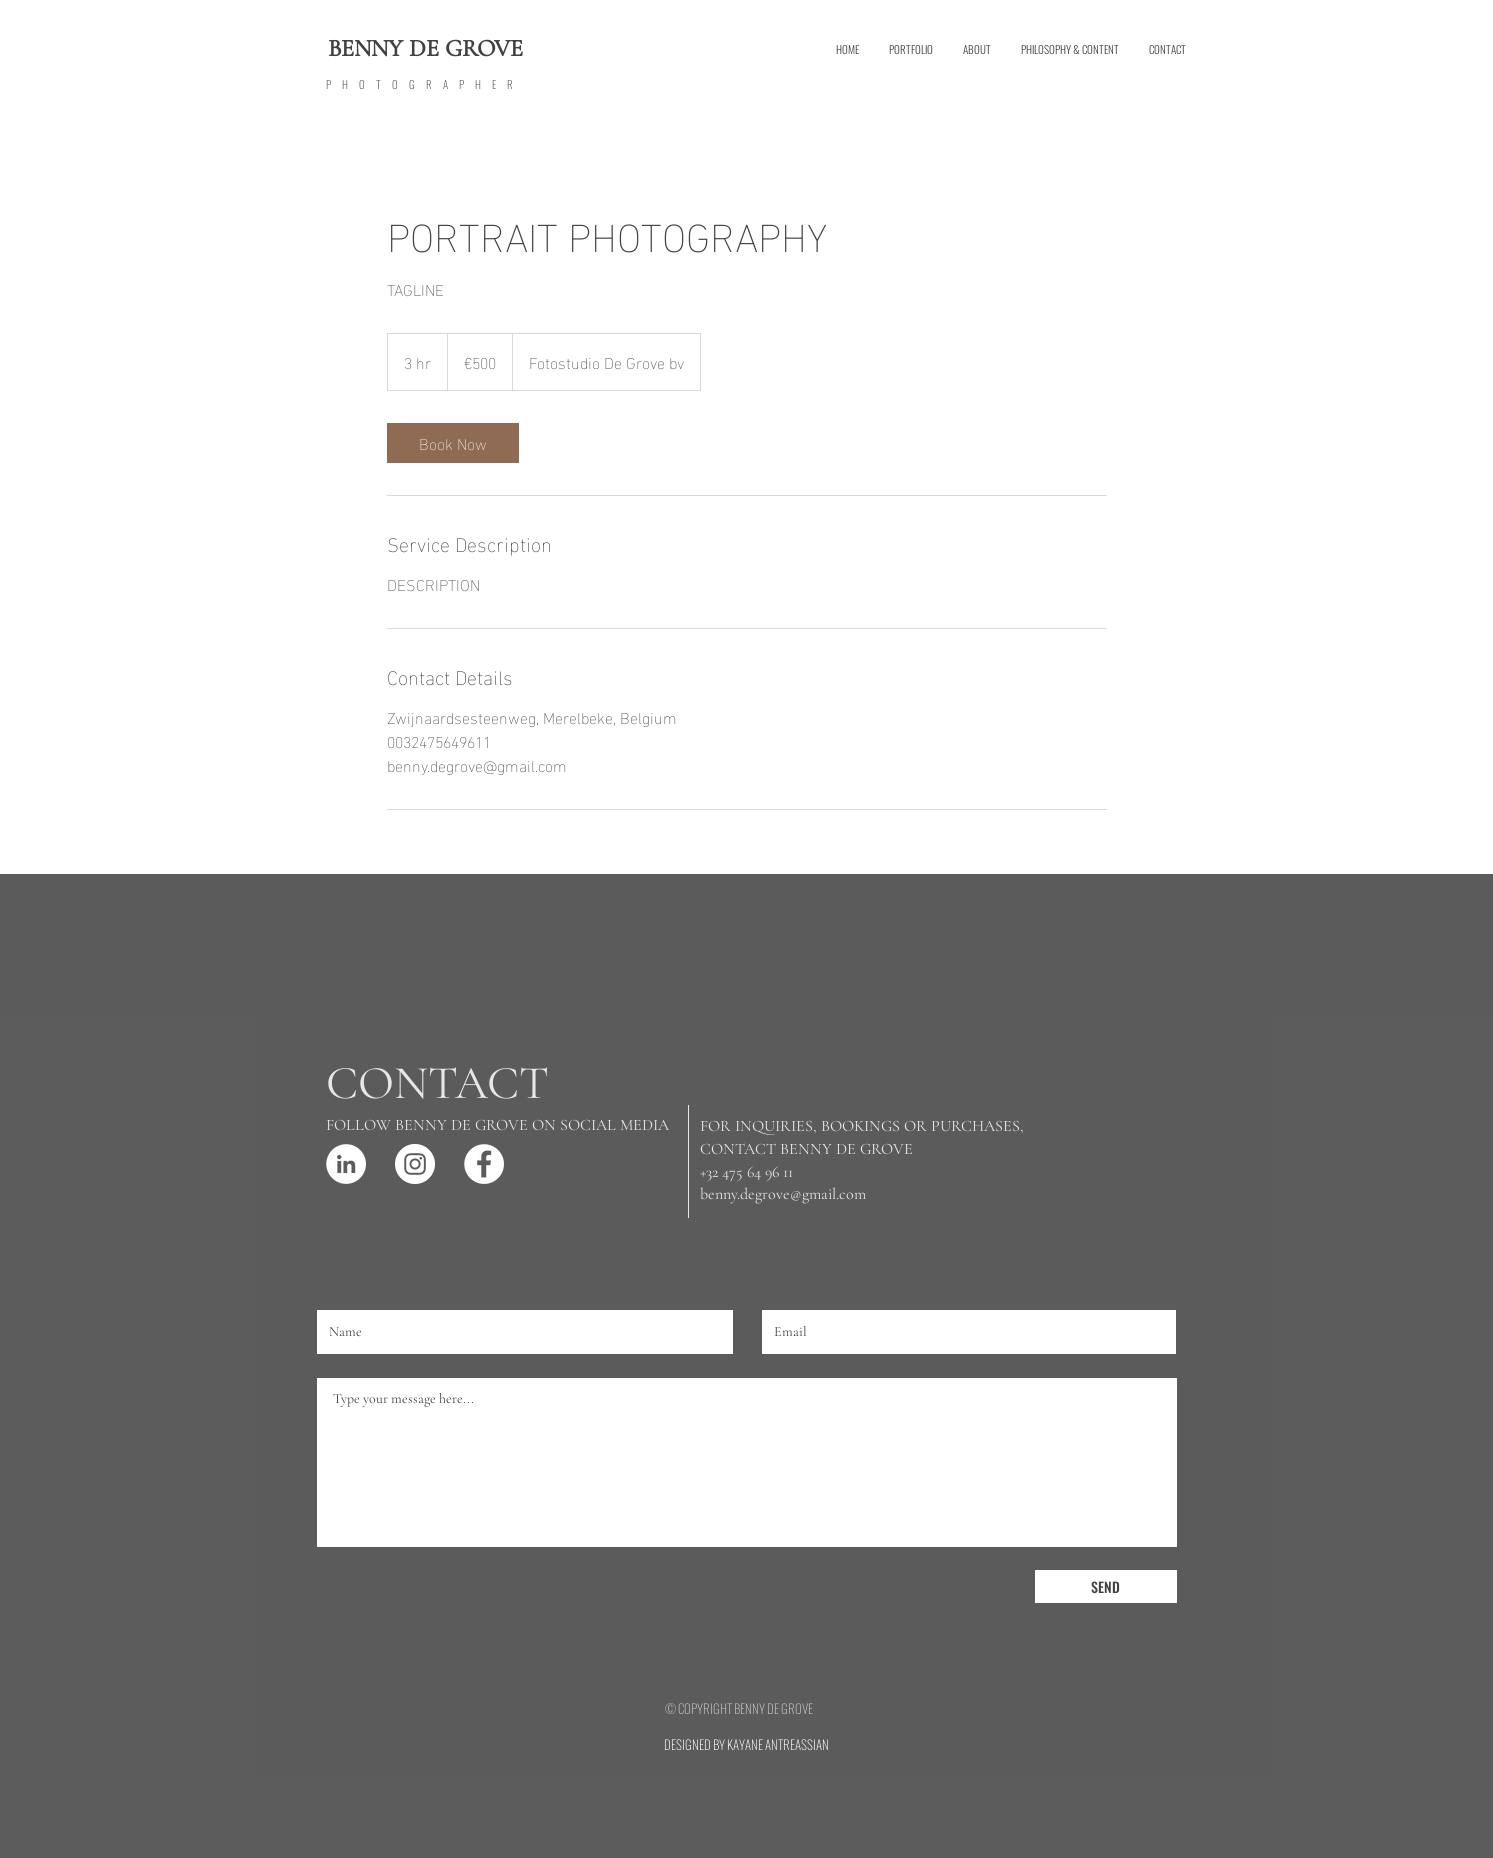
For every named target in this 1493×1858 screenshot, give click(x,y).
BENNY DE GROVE (425, 48)
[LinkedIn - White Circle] (346, 1164)
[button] (911, 49)
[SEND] (1106, 1586)
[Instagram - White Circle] (415, 1164)
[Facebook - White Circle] (484, 1164)
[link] (453, 443)
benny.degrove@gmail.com (783, 1194)
